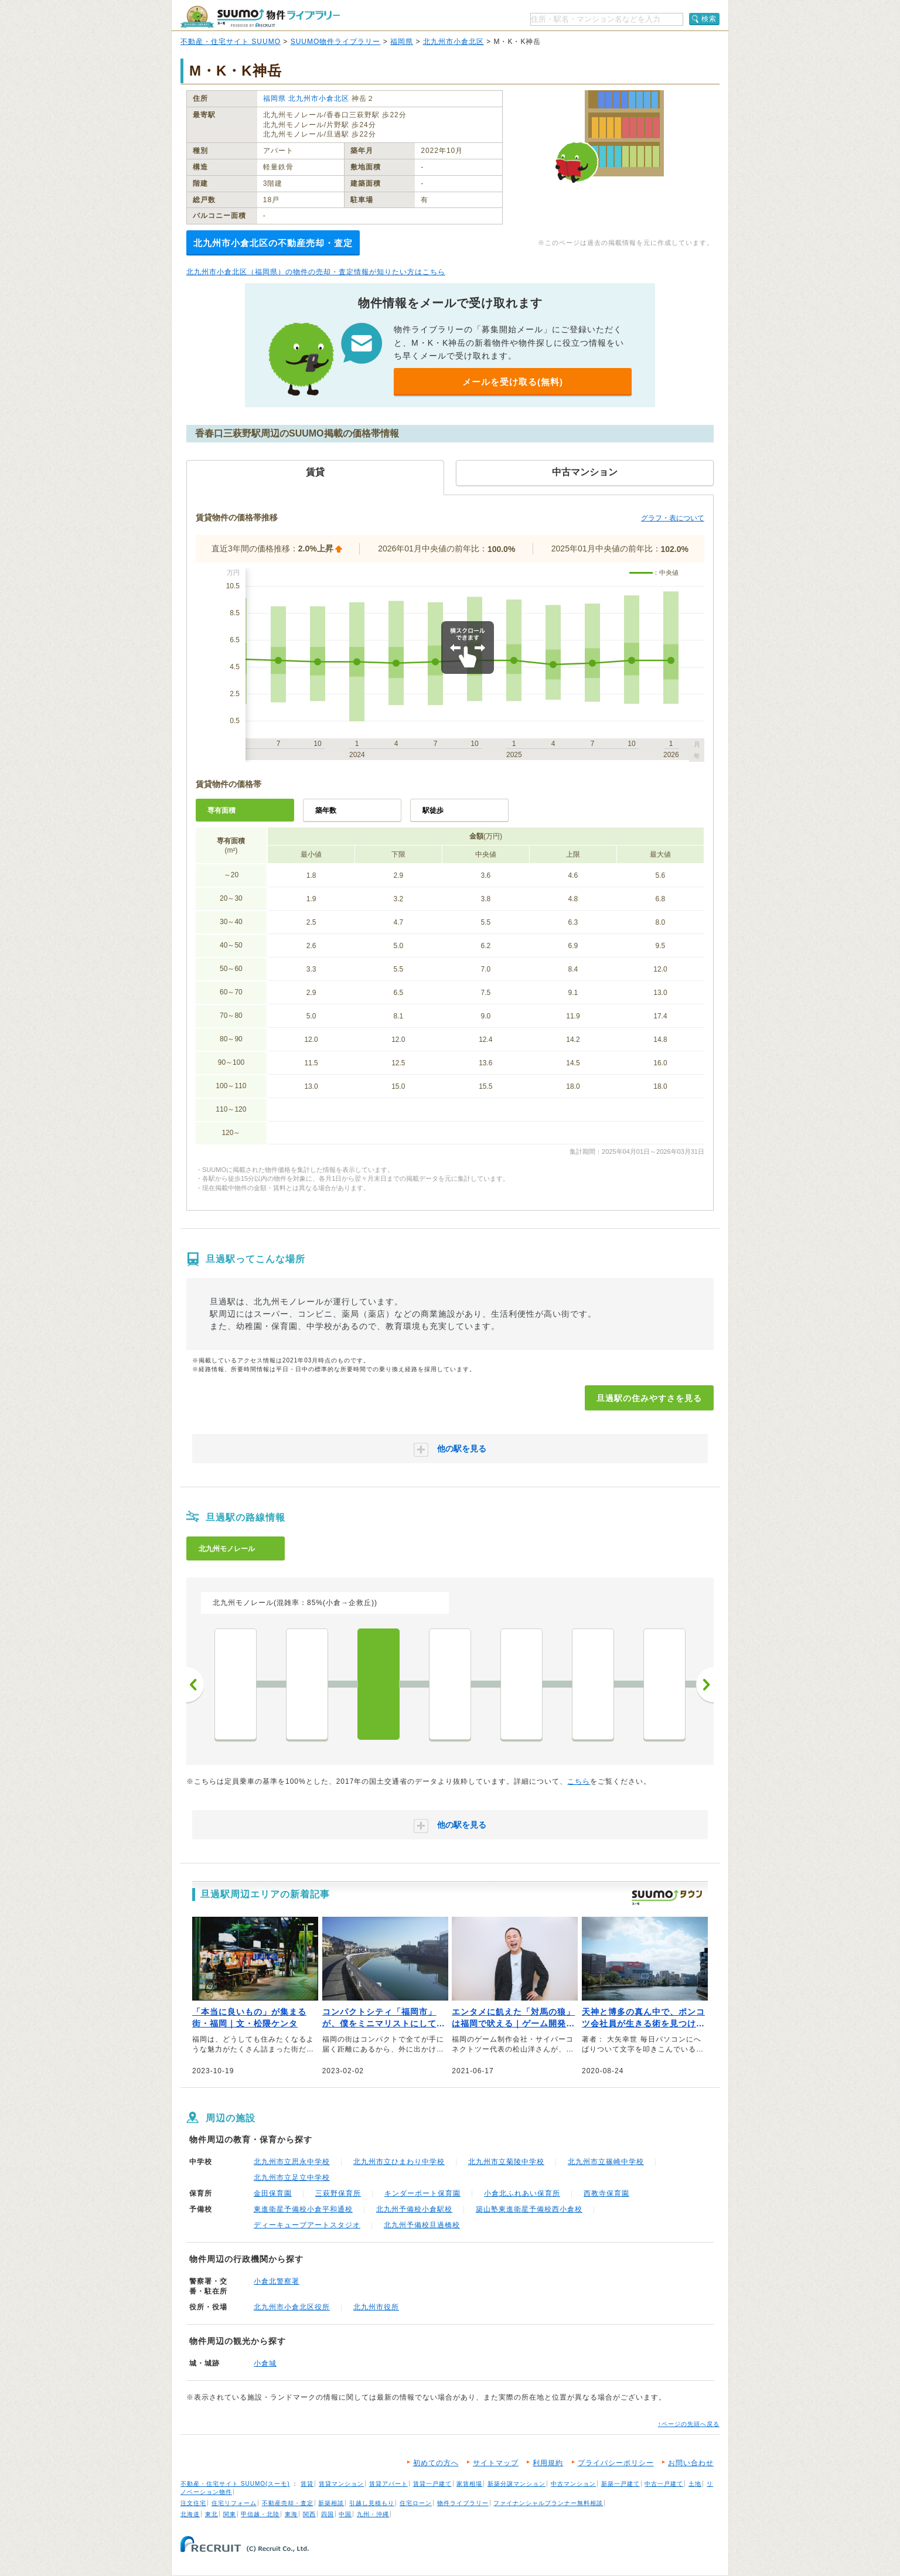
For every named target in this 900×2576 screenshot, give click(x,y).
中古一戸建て (664, 2483)
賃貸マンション (341, 2483)
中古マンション (573, 2483)
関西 (309, 2514)
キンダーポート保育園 (422, 2193)
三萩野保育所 (338, 2193)
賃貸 (307, 2483)
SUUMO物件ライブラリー (336, 42)
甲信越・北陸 (260, 2514)
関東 (229, 2514)
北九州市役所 (376, 2307)
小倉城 (265, 2363)
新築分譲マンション (517, 2483)
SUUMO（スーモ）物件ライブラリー (260, 17)
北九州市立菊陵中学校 (506, 2162)
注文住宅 (193, 2503)
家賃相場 (469, 2483)
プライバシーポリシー (616, 2463)
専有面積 (221, 810)
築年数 (325, 810)
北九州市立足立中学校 (292, 2177)
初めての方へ (436, 2463)
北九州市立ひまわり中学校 (399, 2162)
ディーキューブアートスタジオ (307, 2225)
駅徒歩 (433, 810)
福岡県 (401, 42)
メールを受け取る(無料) (512, 382)
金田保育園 (273, 2193)
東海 (291, 2514)
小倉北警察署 (276, 2281)
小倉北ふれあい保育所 (522, 2193)
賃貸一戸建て (432, 2483)
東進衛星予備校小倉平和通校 (303, 2209)
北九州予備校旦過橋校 (422, 2225)
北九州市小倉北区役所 (292, 2307)
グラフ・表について (672, 518)
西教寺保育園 (606, 2193)
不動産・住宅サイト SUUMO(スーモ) (235, 2483)
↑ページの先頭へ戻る (689, 2424)
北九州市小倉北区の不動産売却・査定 (273, 243)
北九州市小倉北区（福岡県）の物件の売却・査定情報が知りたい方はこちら (315, 272)
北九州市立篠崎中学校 (606, 2162)
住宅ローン (416, 2503)
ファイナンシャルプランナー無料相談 (548, 2503)
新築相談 (331, 2503)
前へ (195, 1685)
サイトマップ (496, 2463)
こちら (578, 1781)
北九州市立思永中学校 (292, 2162)
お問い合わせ (691, 2463)
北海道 (190, 2514)
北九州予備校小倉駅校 (414, 2209)
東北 (211, 2514)
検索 (709, 19)
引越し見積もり (371, 2503)
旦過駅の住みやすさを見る (649, 1398)
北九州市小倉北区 (453, 42)
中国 (345, 2514)
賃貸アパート (388, 2483)
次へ (705, 1685)
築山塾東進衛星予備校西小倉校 (529, 2209)
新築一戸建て (620, 2483)
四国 (327, 2514)
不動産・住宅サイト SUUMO (230, 42)
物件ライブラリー (463, 2503)
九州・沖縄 (373, 2514)
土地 (694, 2483)
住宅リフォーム (234, 2503)
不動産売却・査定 (287, 2503)
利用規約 (548, 2463)
